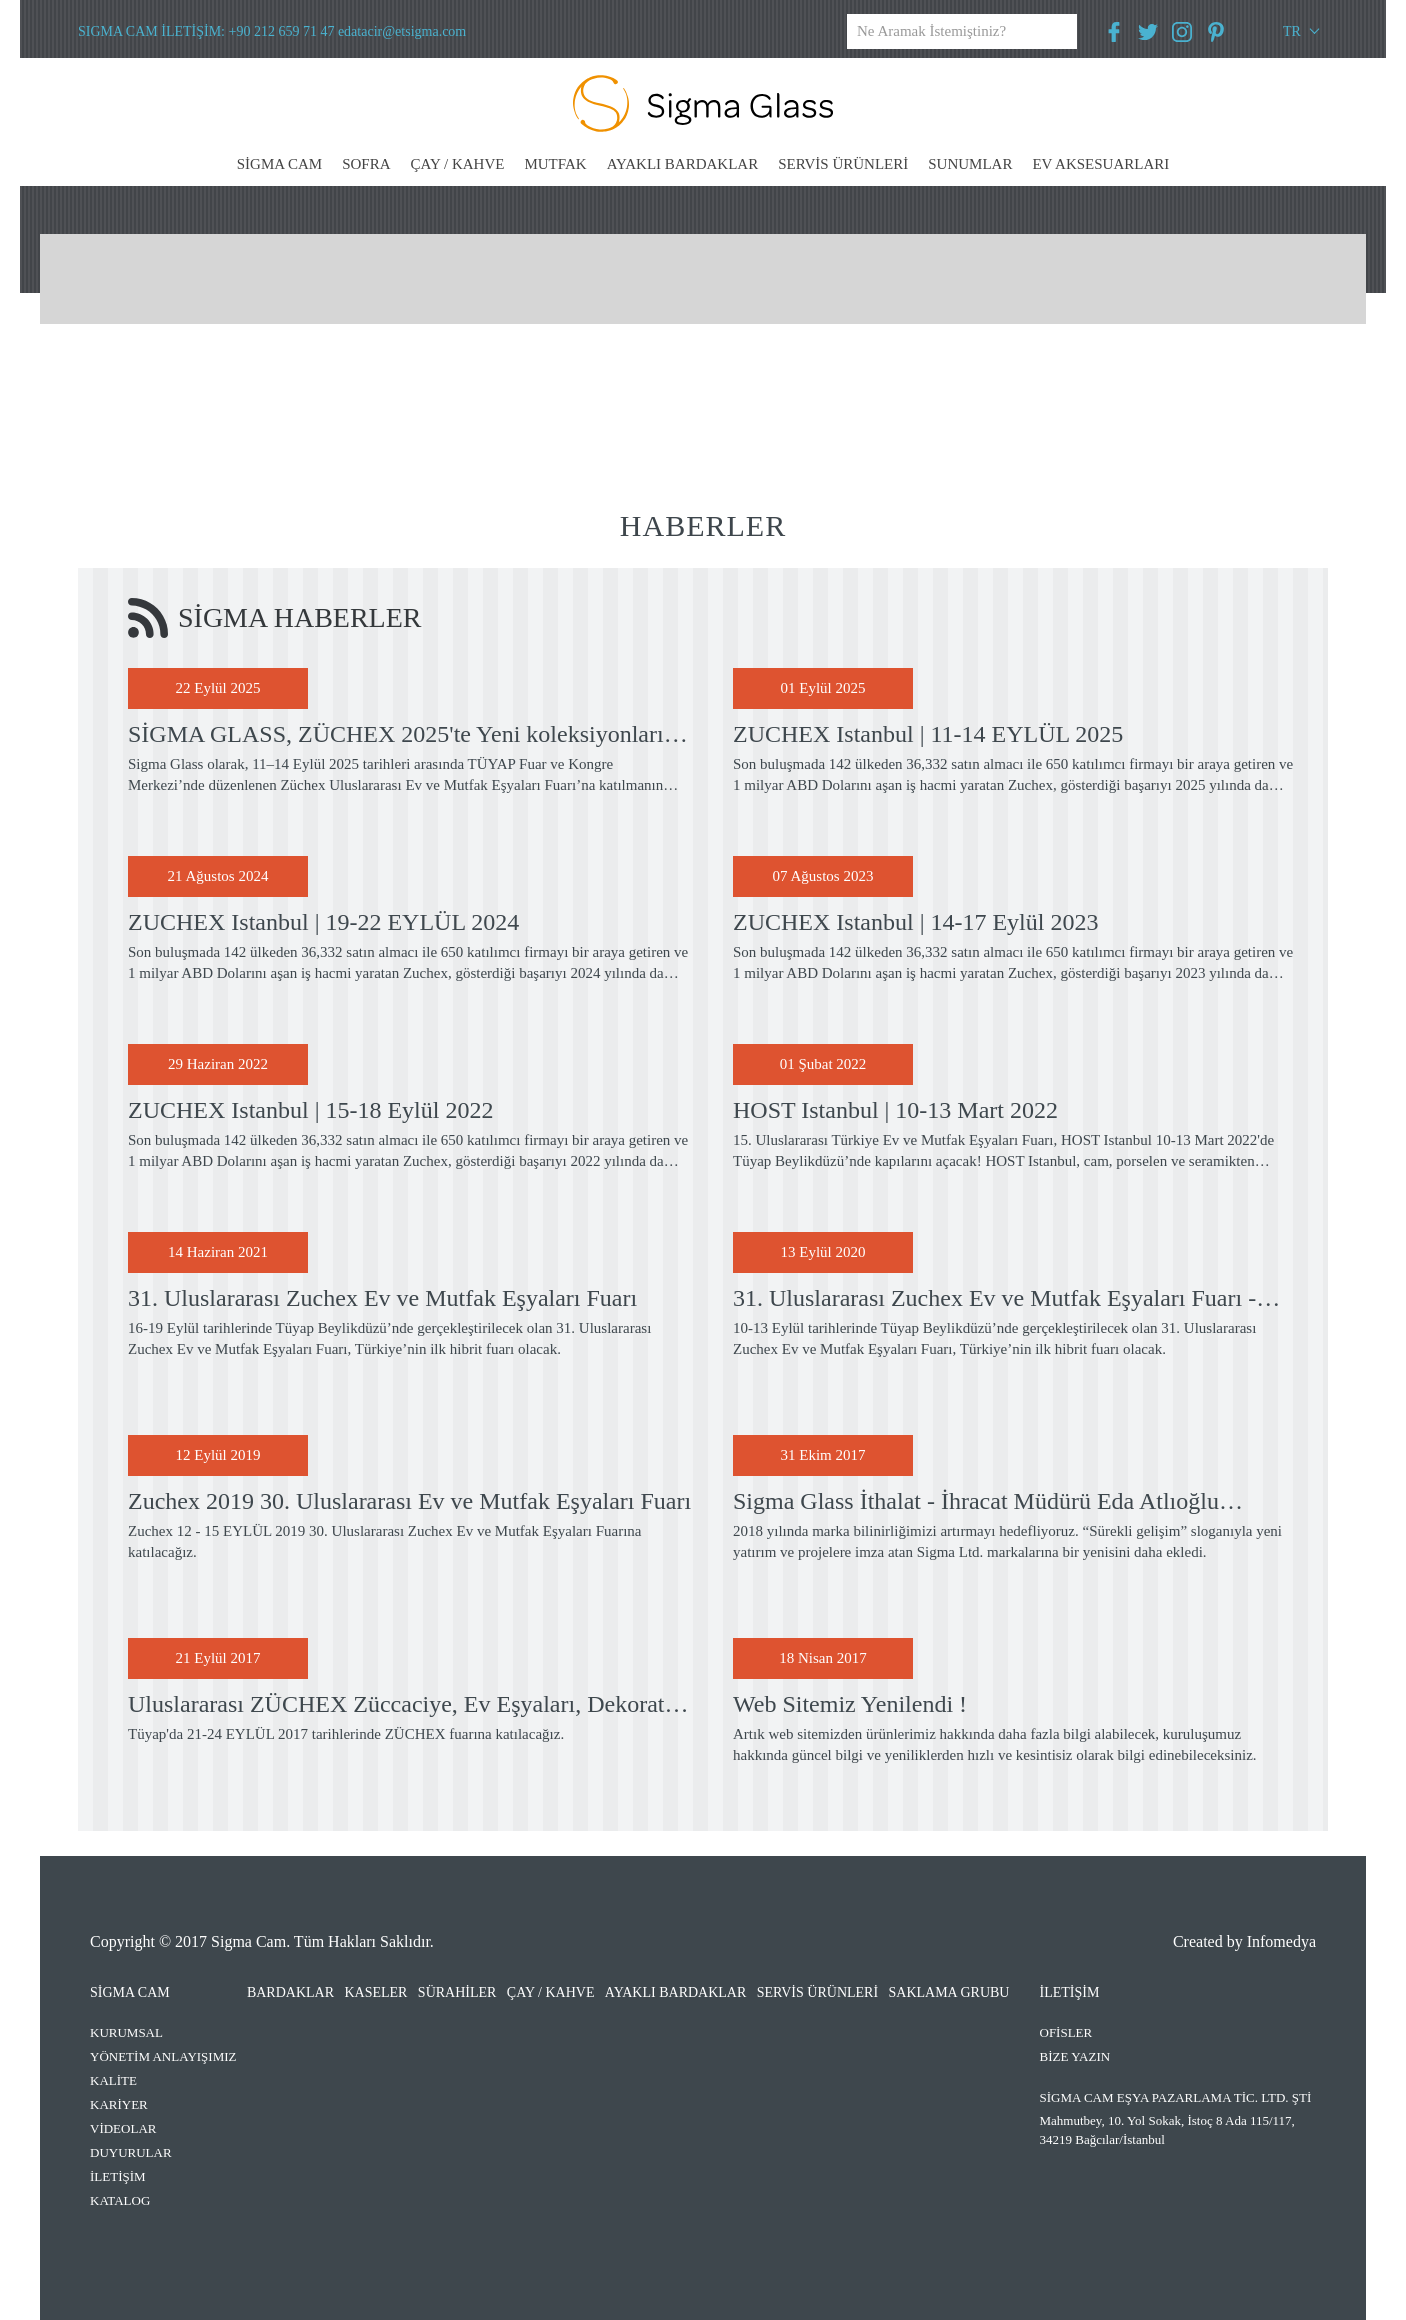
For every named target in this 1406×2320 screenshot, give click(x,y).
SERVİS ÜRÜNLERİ (843, 164)
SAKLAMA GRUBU (949, 1992)
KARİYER (119, 2104)
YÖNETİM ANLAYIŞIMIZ (163, 2056)
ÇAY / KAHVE (458, 164)
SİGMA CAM (279, 164)
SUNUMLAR (970, 164)
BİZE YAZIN (1075, 2056)
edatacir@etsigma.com (402, 31)
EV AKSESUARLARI (1100, 164)
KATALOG (120, 2200)
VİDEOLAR (123, 2128)
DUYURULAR (131, 2152)
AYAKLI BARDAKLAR (683, 164)
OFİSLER (1066, 2032)
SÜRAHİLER (457, 1992)
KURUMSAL (126, 2032)
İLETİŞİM (118, 2176)
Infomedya (1281, 1941)
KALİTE (113, 2080)
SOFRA (366, 164)
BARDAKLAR (290, 1992)
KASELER (375, 1992)
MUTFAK (555, 164)
